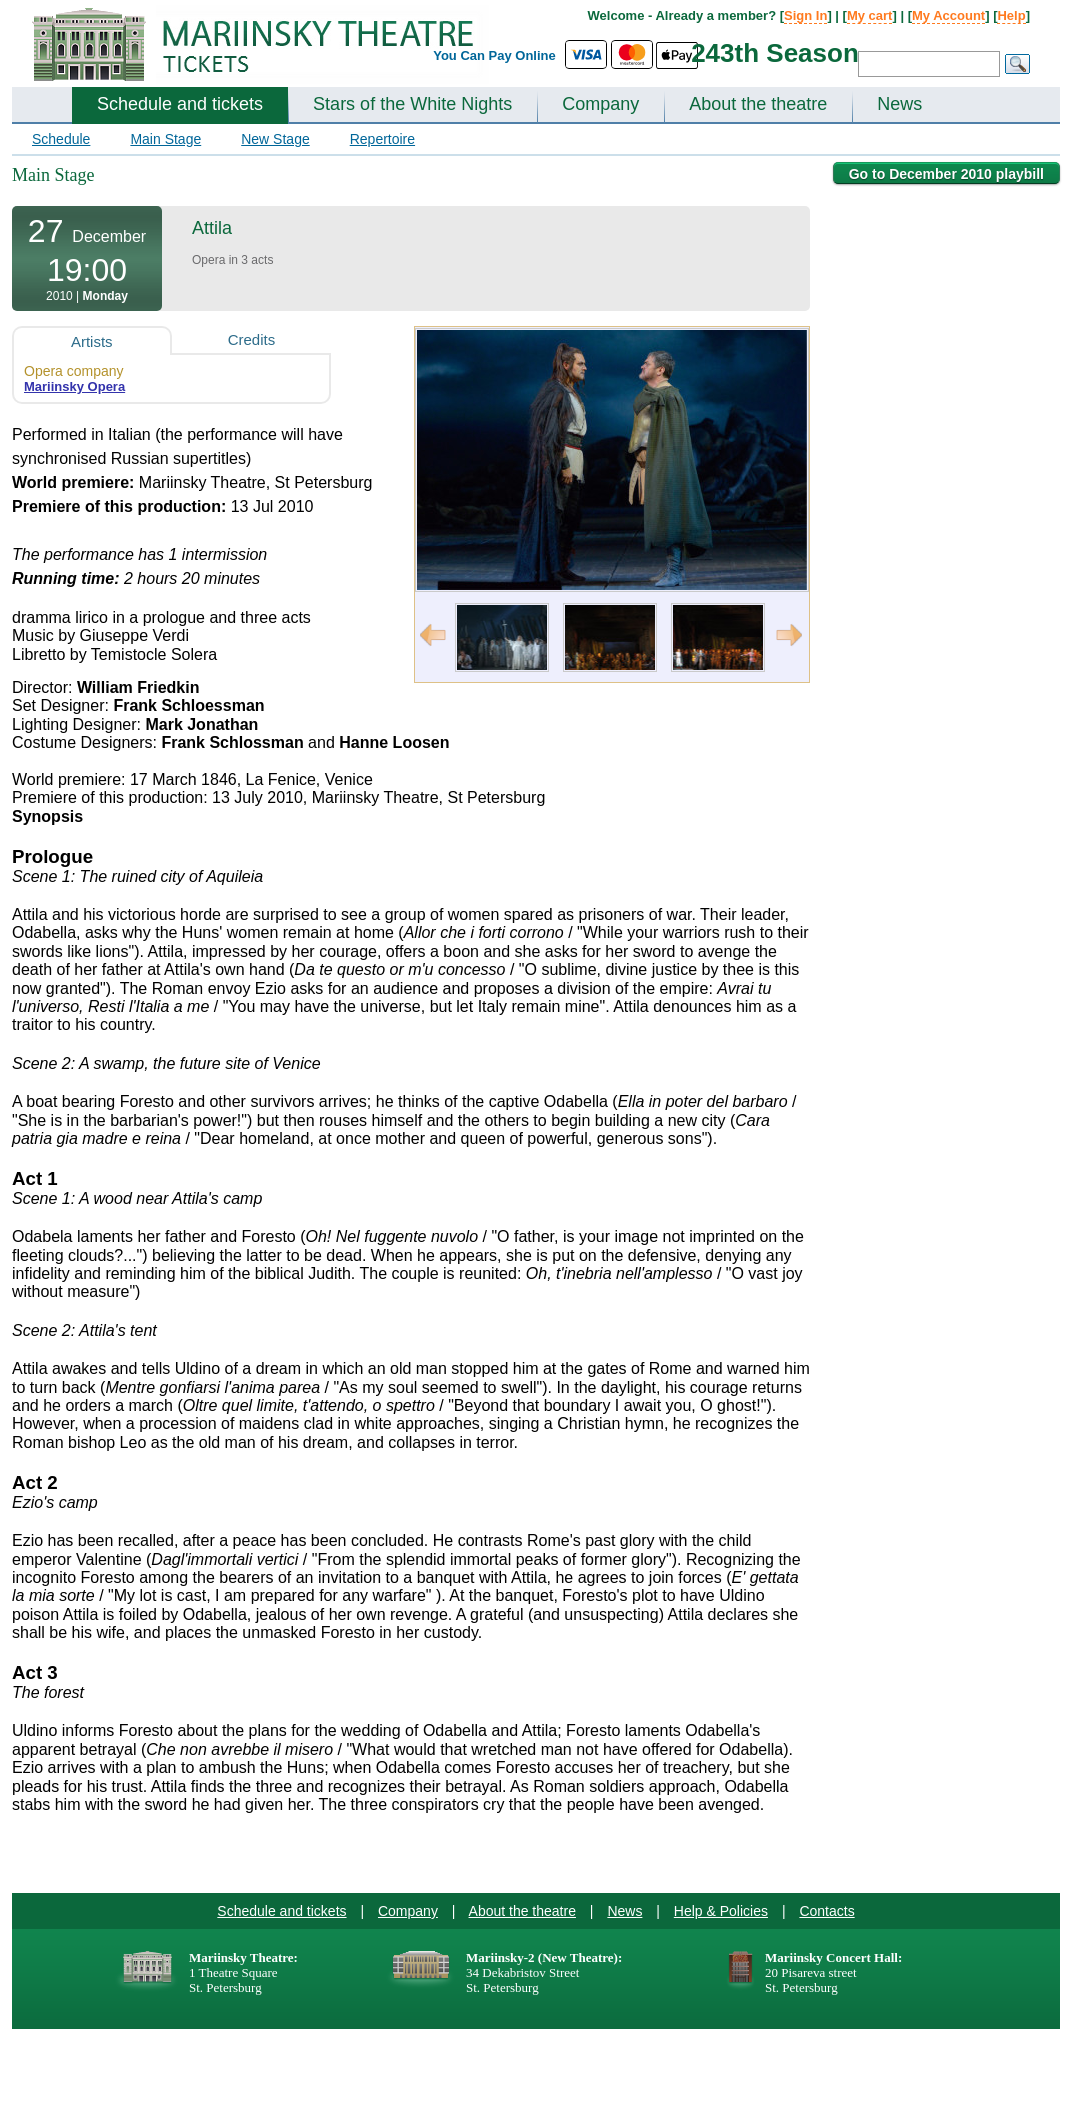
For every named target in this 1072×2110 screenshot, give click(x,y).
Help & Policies (721, 1911)
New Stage (275, 139)
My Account (948, 15)
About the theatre (758, 104)
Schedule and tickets (180, 104)
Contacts (826, 1911)
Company (600, 104)
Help (1011, 15)
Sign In (805, 15)
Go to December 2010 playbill (946, 174)
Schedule (61, 139)
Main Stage (165, 139)
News (899, 104)
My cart (870, 15)
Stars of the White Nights (412, 104)
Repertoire (382, 139)
